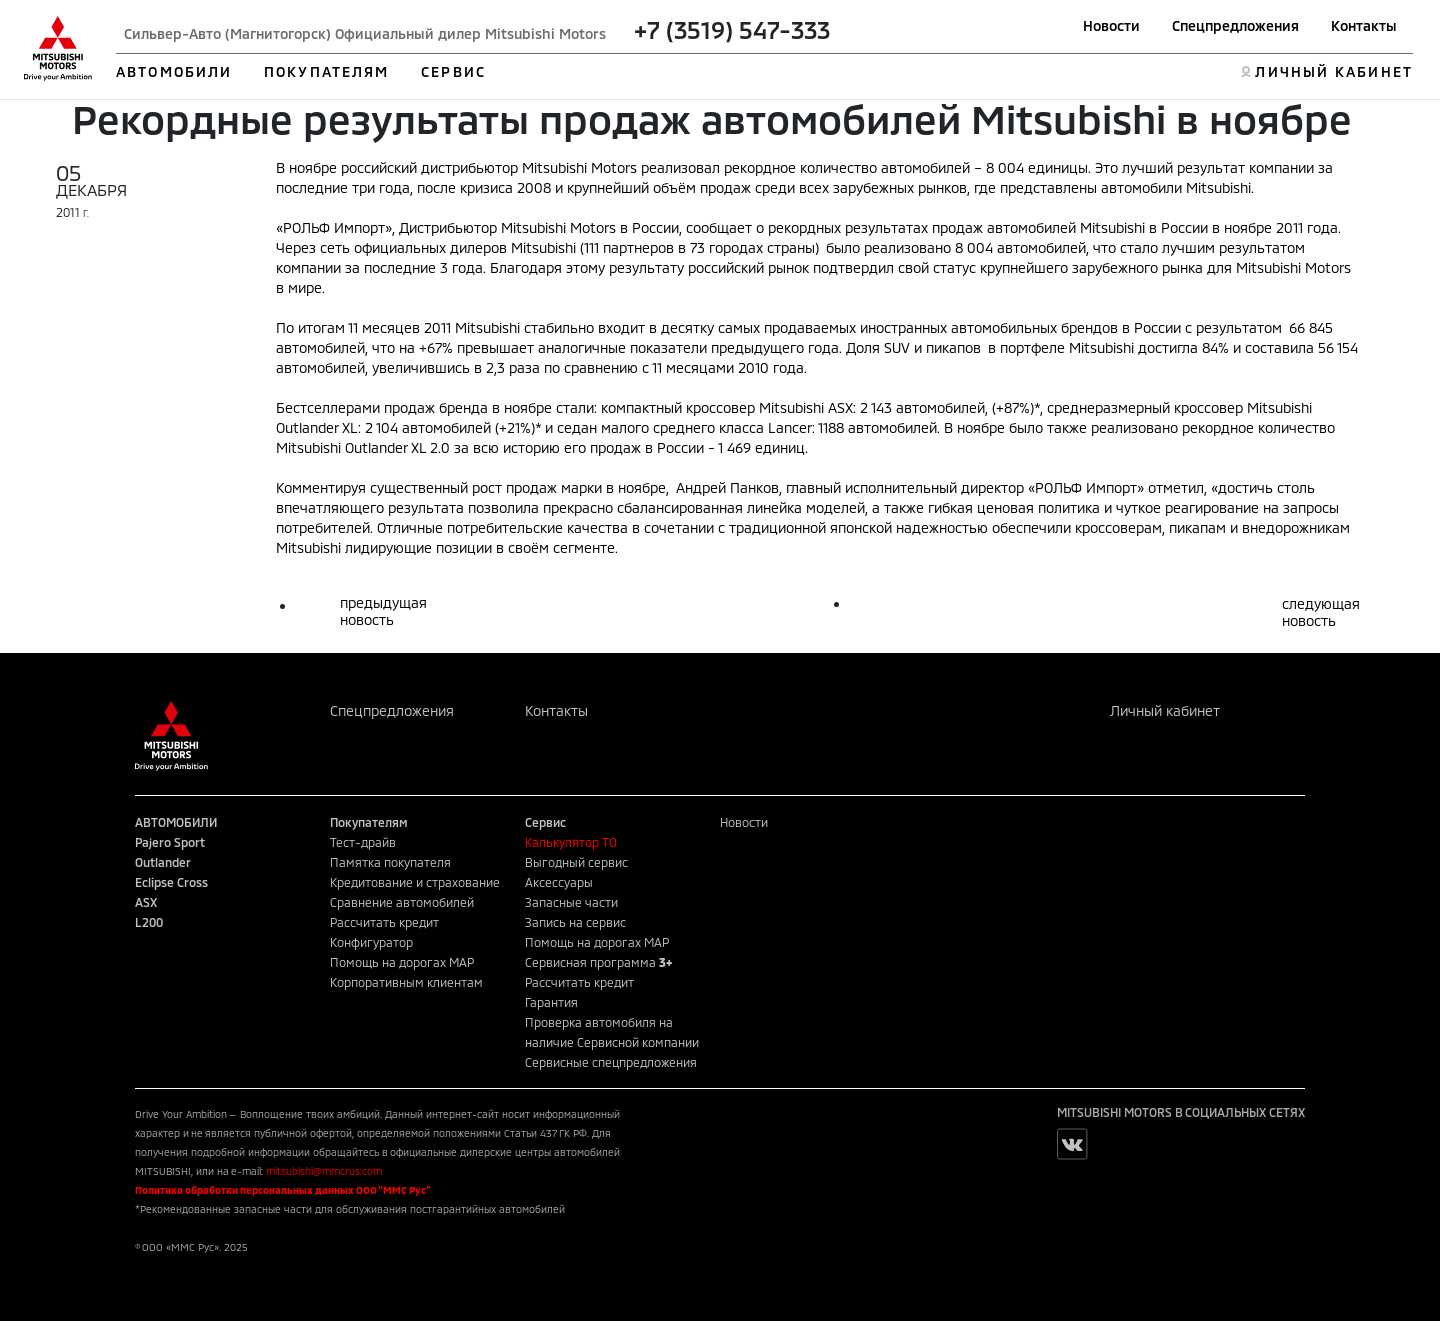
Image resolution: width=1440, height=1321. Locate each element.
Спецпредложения (1235, 25)
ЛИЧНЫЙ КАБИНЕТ (1333, 71)
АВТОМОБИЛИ (174, 71)
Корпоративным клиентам (406, 982)
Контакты (1364, 25)
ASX (146, 902)
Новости (1111, 25)
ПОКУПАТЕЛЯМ (326, 71)
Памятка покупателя (390, 862)
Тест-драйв (363, 842)
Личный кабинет (1165, 710)
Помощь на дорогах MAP (402, 962)
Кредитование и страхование (415, 882)
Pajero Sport (170, 842)
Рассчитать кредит (384, 922)
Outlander (163, 862)
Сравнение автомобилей (402, 902)
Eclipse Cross (171, 882)
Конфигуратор (371, 942)
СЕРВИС (453, 71)
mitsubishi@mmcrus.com (324, 1171)
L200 (149, 922)
